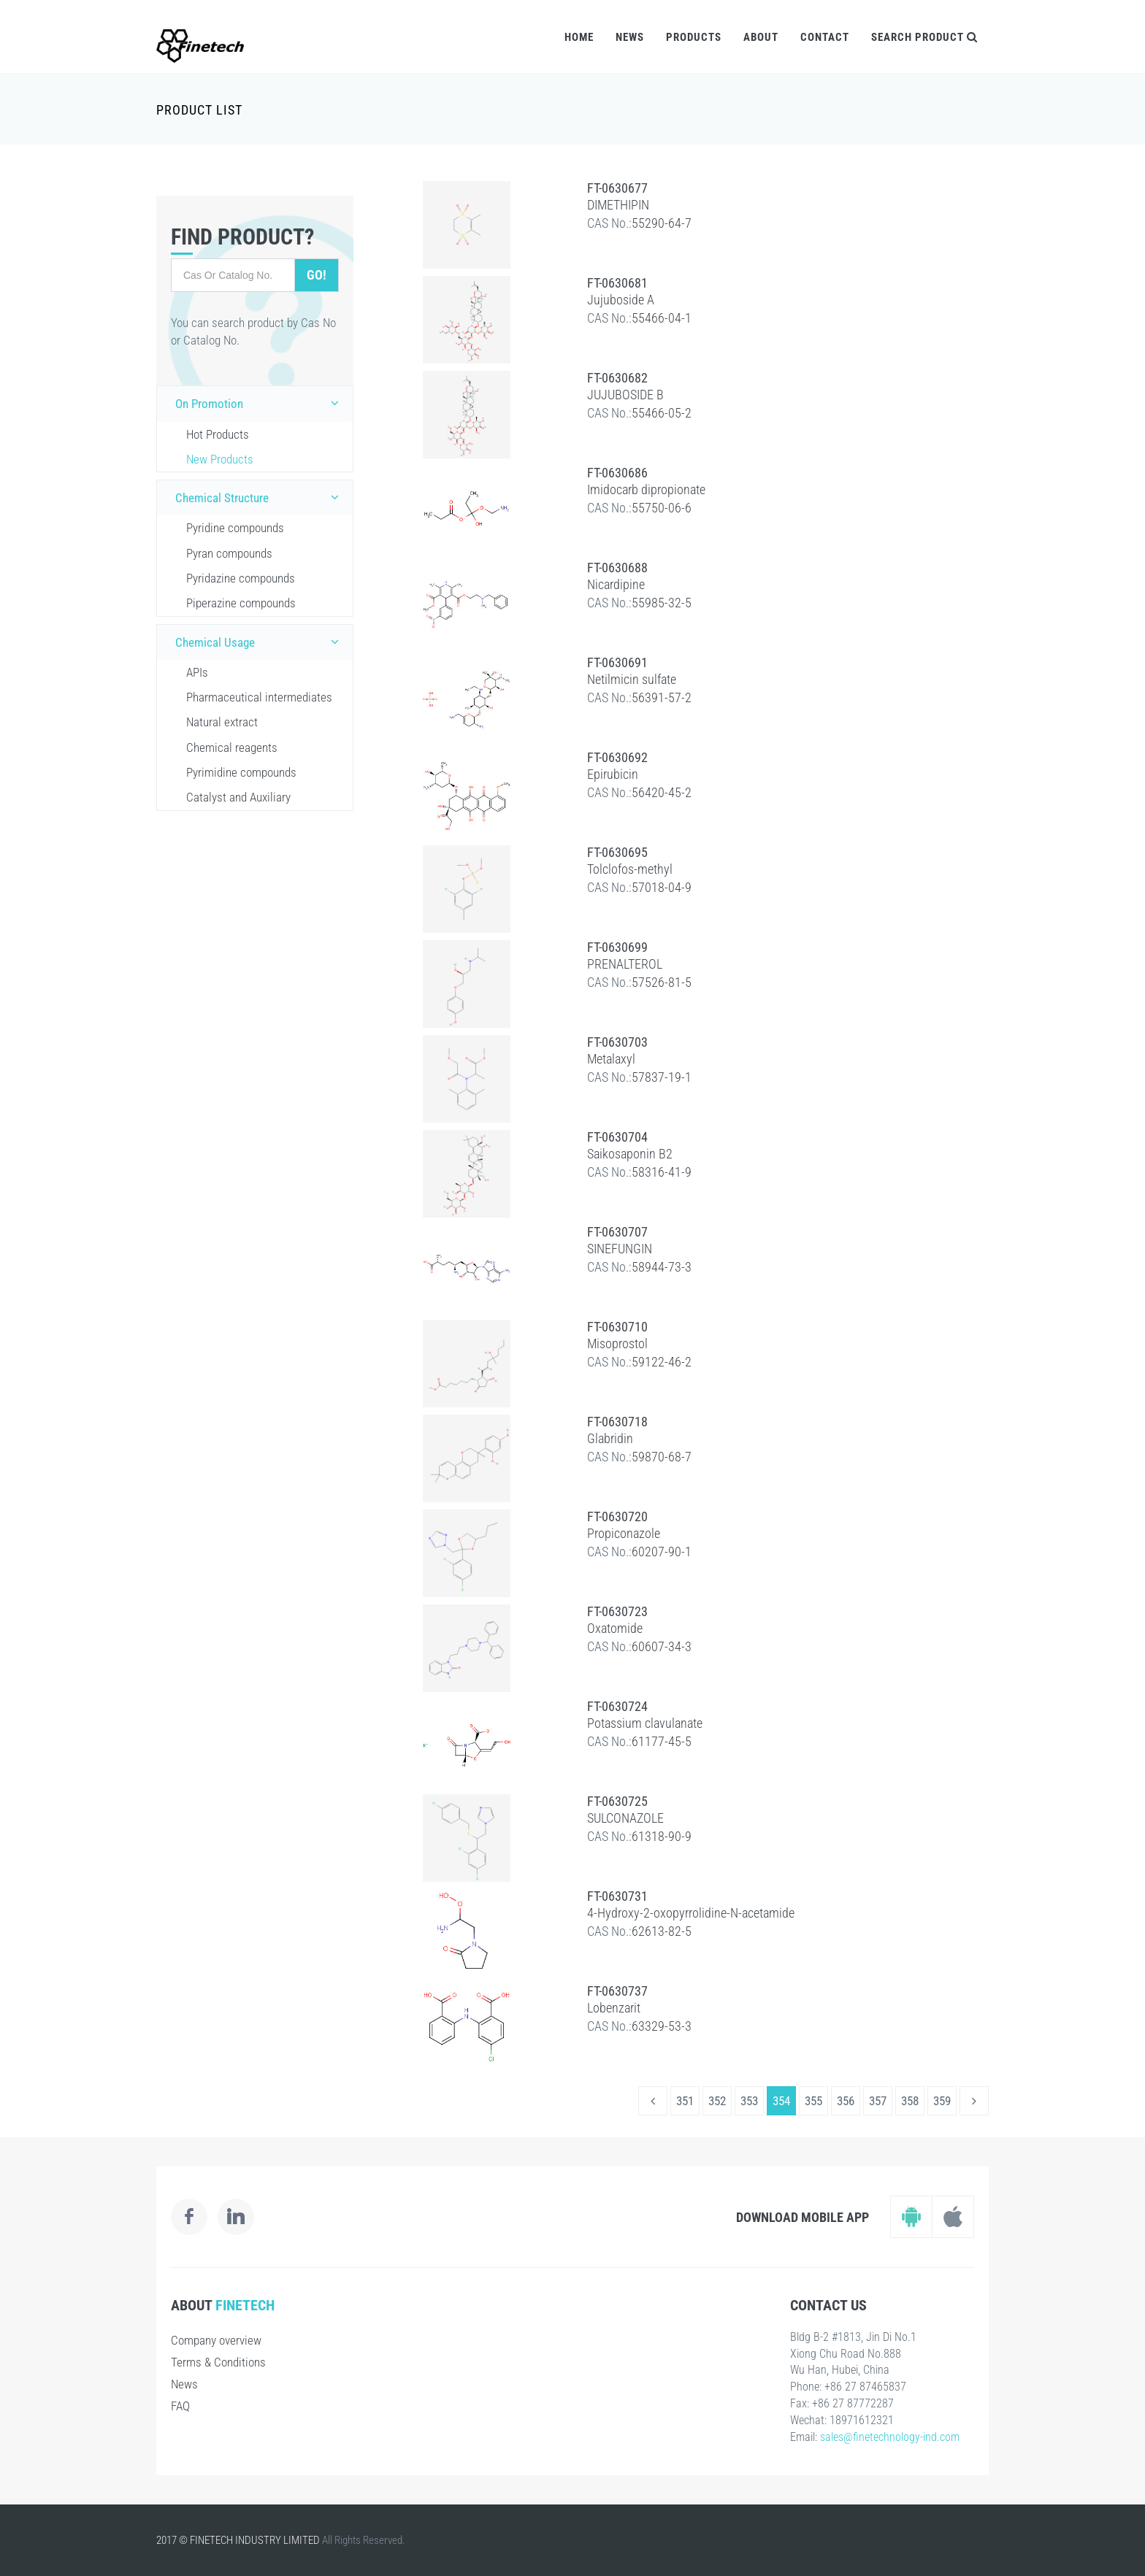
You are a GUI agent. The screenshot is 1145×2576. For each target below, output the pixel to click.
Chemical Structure (260, 497)
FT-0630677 (617, 188)
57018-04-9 (662, 887)
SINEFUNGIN (619, 1248)
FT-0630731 (617, 1896)
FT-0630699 (617, 947)
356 (845, 2101)
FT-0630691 (617, 662)
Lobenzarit (613, 2007)
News (630, 37)
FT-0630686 (617, 472)
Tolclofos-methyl (630, 869)
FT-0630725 (617, 1801)
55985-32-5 (662, 602)
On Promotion (260, 403)
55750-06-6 (662, 507)
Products (693, 37)
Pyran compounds (229, 553)
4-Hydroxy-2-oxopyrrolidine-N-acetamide (690, 1913)
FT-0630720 (617, 1516)
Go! (316, 274)
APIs (197, 672)
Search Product (924, 37)
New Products (219, 459)
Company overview (216, 2340)
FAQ (180, 2406)
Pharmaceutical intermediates (259, 697)
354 (781, 2101)
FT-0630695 (617, 852)
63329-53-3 (662, 2026)
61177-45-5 (662, 1741)
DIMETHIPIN (618, 204)
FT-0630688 (617, 567)
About (760, 37)
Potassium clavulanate (644, 1723)
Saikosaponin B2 (630, 1153)
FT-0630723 (617, 1611)
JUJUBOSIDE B (625, 394)
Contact (824, 37)
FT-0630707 (617, 1231)
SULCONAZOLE (625, 1818)
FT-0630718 (617, 1421)
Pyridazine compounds (240, 578)
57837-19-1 (662, 1077)
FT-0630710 (617, 1326)
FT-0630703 (617, 1042)
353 (749, 2101)
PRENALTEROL (624, 964)
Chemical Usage (260, 641)
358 (910, 2101)
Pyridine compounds (235, 527)
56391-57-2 (662, 697)
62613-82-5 (662, 1931)
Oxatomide (615, 1628)
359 (942, 2101)
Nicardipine (616, 584)
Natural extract (222, 722)
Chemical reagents (231, 747)
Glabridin (610, 1438)
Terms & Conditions (218, 2362)
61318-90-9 (662, 1836)
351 (685, 2101)
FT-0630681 (617, 283)
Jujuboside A (620, 299)
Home (579, 37)
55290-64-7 (662, 223)
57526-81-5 (662, 982)
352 (717, 2101)
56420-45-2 (662, 792)
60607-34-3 (662, 1646)
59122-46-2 (662, 1361)
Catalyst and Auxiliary (238, 797)
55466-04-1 (662, 318)
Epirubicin (612, 774)
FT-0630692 (617, 757)
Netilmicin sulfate (631, 679)
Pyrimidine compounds (241, 772)
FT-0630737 (617, 1991)
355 (813, 2101)
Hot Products (217, 434)
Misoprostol (617, 1343)
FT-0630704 (617, 1137)
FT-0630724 (617, 1706)
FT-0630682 (617, 377)
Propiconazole (623, 1533)
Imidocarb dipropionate (646, 489)
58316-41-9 (662, 1172)
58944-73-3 (662, 1266)
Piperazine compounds (241, 603)
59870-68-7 (662, 1456)
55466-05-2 (662, 412)
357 (877, 2101)
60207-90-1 (662, 1551)
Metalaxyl (611, 1058)
